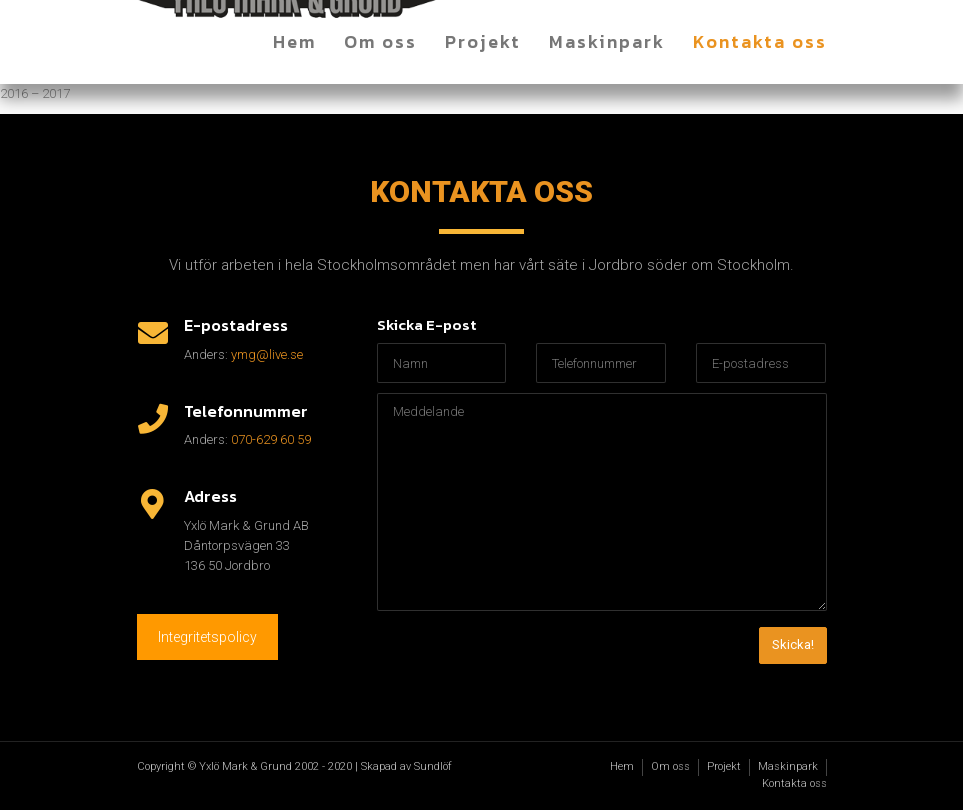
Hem (294, 41)
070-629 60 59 (271, 439)
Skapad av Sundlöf (406, 766)
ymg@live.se (267, 354)
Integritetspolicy (207, 637)
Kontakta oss (760, 41)
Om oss (380, 41)
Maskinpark (607, 41)
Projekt (483, 41)
